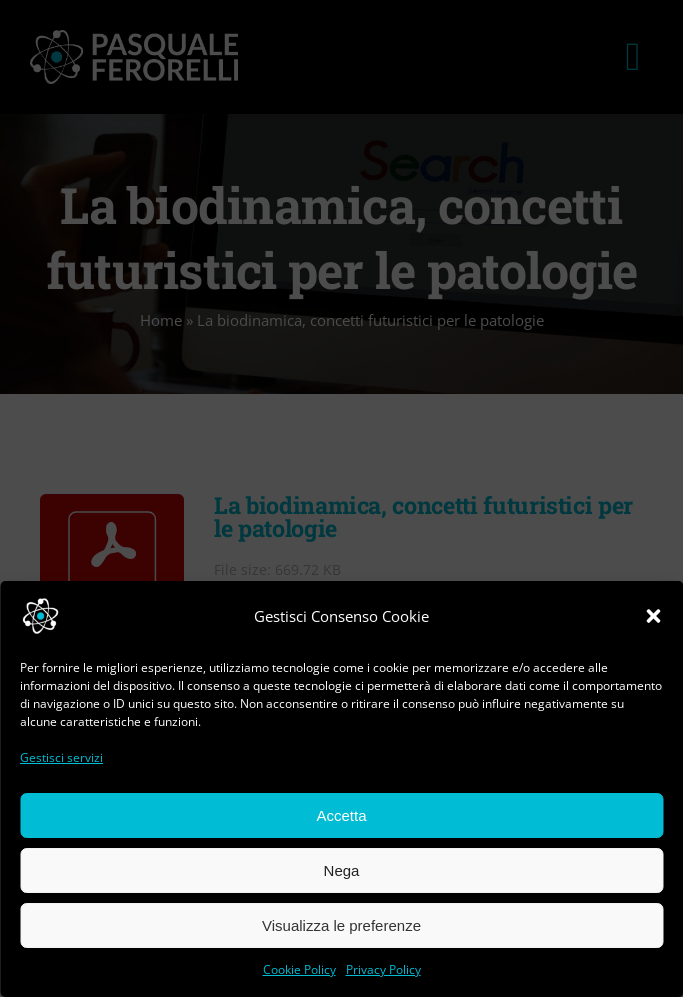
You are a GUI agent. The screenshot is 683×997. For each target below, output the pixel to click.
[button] (653, 616)
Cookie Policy (299, 969)
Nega (342, 870)
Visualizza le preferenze (341, 925)
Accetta (341, 815)
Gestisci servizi (61, 757)
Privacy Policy (383, 969)
